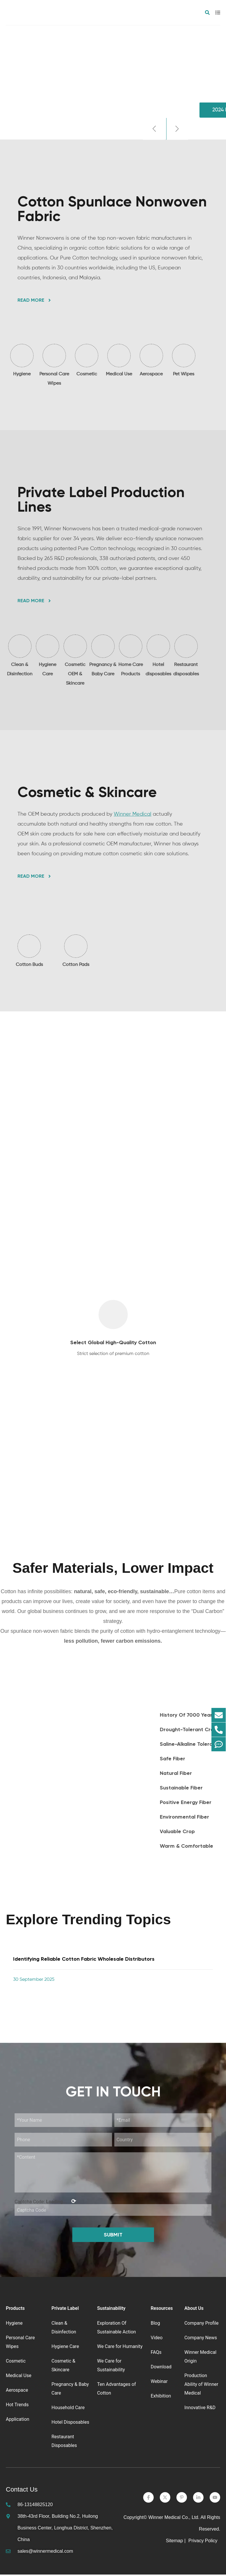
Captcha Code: (45, 2203)
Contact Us (22, 2490)
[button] (154, 129)
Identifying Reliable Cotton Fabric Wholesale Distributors (84, 1960)
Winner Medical (132, 814)
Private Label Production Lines (101, 500)
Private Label (65, 2309)
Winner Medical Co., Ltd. (173, 2518)
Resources (162, 2309)
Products (15, 2309)
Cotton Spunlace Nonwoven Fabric (112, 209)
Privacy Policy (203, 2542)
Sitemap (174, 2542)
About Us (194, 2309)
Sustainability (111, 2309)
